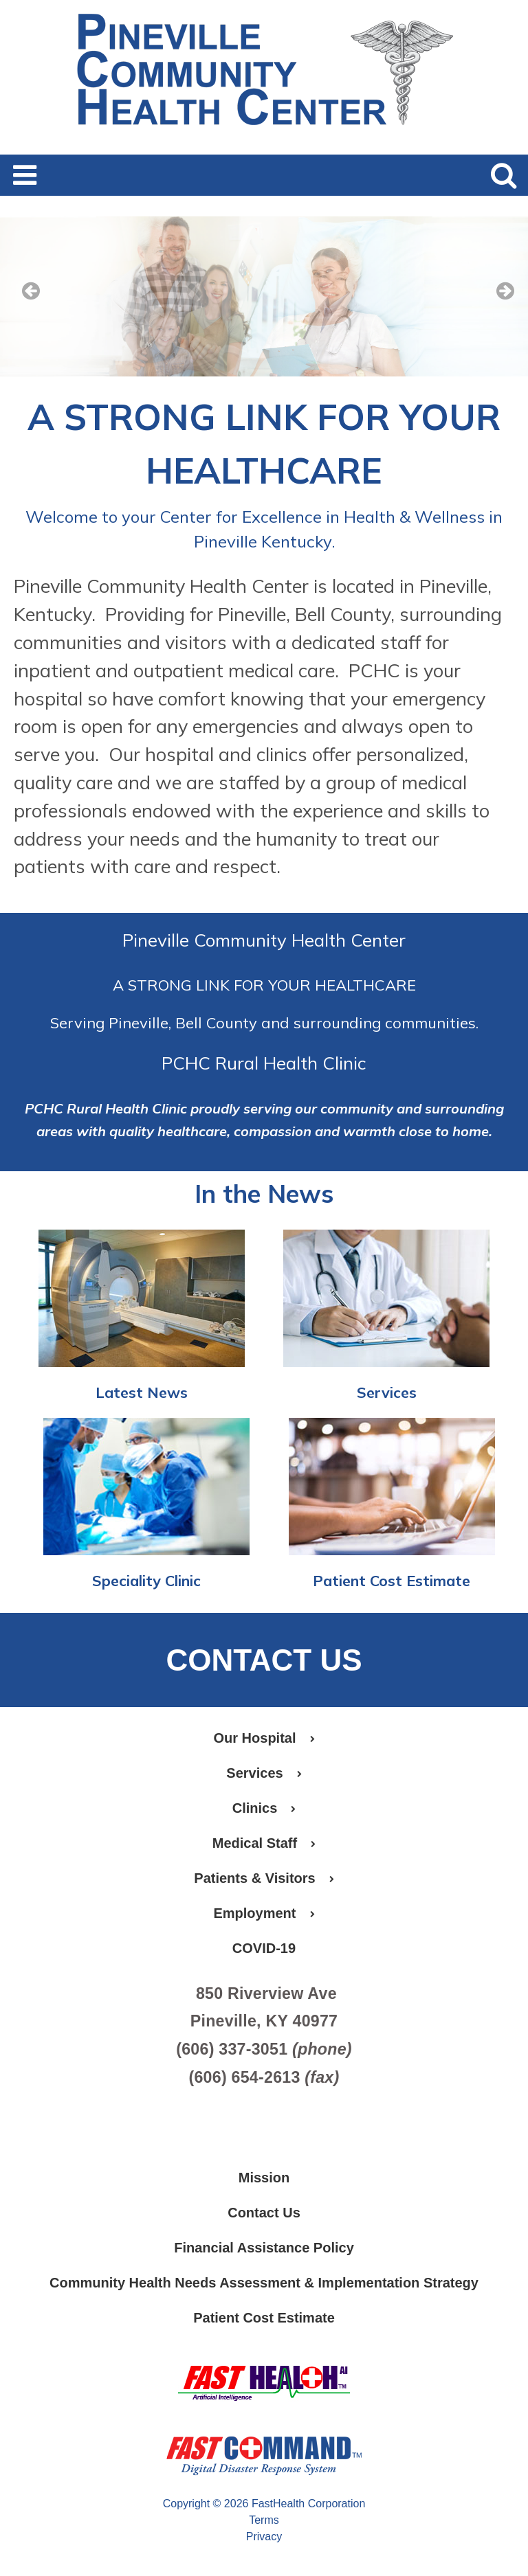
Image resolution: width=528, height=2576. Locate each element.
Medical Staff (264, 1843)
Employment (263, 1913)
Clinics (264, 1808)
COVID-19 (264, 1948)
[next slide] (497, 299)
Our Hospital (263, 1737)
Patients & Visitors (263, 1878)
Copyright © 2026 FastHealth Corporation (264, 2503)
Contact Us (264, 2212)
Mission (264, 2177)
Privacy (264, 2536)
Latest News (142, 1392)
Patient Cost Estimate (391, 1580)
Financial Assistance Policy (264, 2247)
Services (387, 1392)
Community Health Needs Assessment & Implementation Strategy (264, 2282)
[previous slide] (31, 299)
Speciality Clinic (146, 1580)
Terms (264, 2520)
